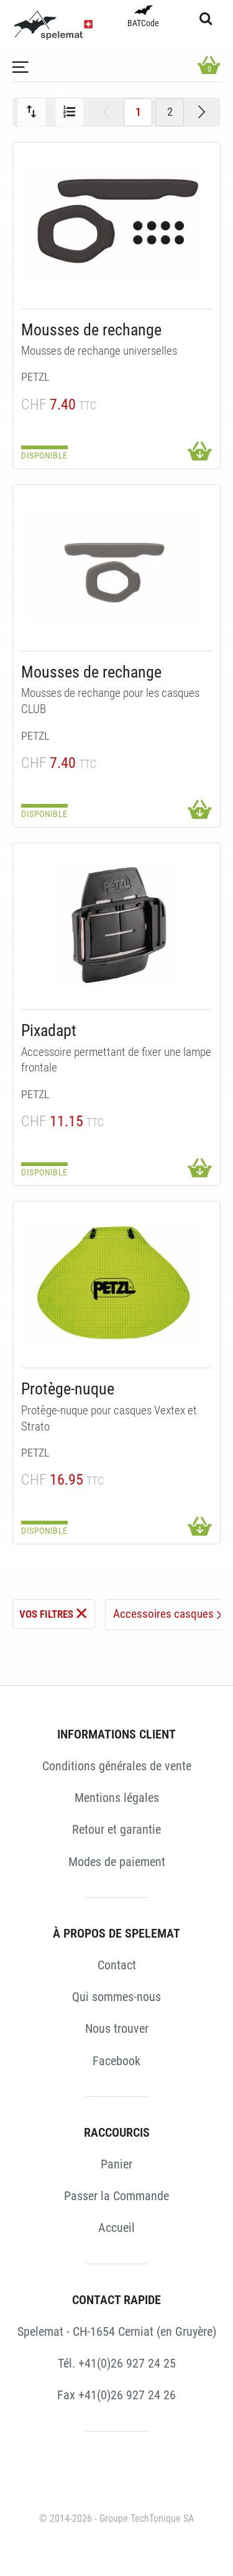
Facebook (116, 2060)
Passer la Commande (116, 2195)
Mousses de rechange (91, 329)
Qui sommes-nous (116, 1996)
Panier (116, 2164)
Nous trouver (116, 2028)
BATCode (143, 17)
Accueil (116, 2227)
